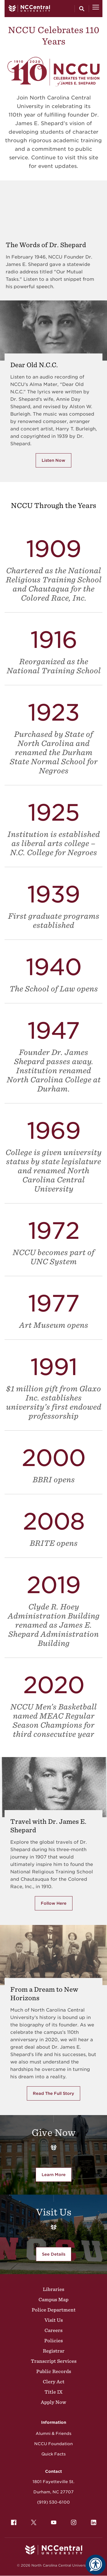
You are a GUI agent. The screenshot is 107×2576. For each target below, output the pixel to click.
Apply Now (53, 2402)
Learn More (57, 2175)
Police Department (54, 2309)
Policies (53, 2340)
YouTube (52, 2521)
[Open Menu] (95, 8)
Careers (53, 2330)
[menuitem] (13, 2522)
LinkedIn (92, 2521)
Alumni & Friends (53, 2433)
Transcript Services (53, 2361)
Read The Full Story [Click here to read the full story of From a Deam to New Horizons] (53, 2093)
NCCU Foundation (53, 2443)
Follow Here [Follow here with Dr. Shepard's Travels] (53, 1903)
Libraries (53, 2289)
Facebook (12, 2521)
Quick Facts (53, 2454)
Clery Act (53, 2381)
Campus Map (53, 2299)
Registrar (53, 2350)
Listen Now (53, 460)
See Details (53, 2254)
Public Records (53, 2371)
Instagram (72, 2521)
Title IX (53, 2391)
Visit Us (54, 2320)
